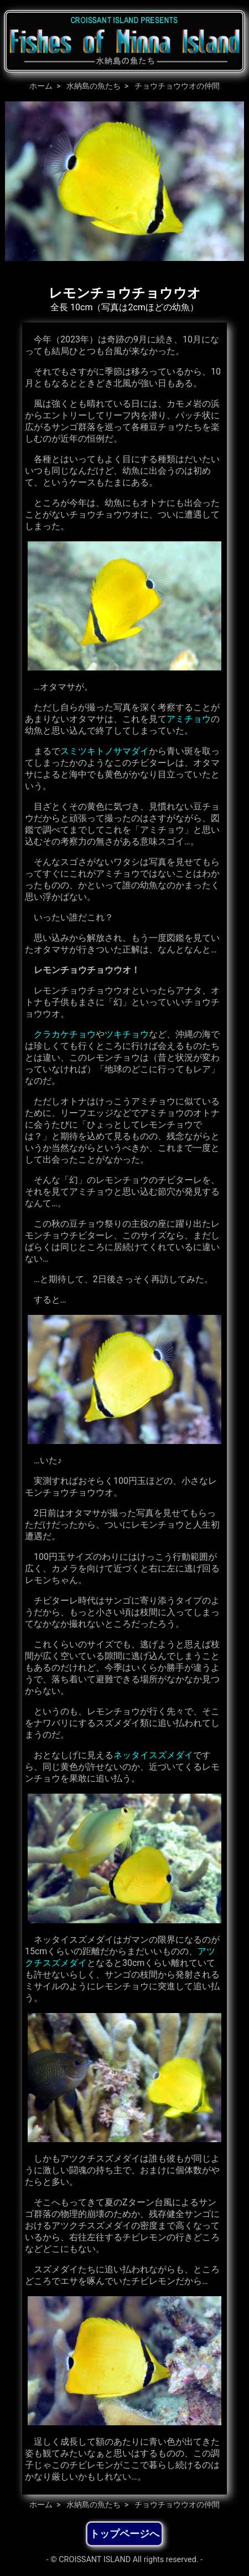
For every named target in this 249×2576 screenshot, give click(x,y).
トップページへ (124, 2533)
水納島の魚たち (93, 85)
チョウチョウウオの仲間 (177, 85)
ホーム (41, 85)
